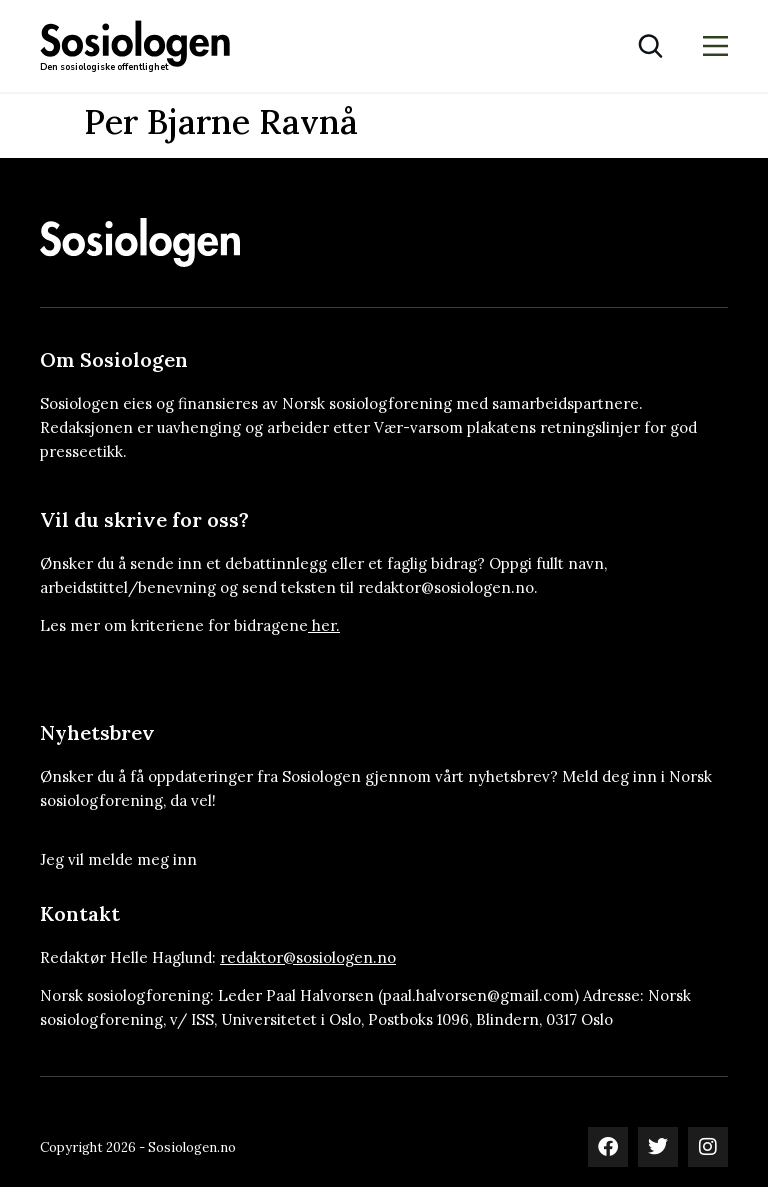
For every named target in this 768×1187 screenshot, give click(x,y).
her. (326, 625)
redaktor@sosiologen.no (308, 957)
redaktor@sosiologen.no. (448, 587)
